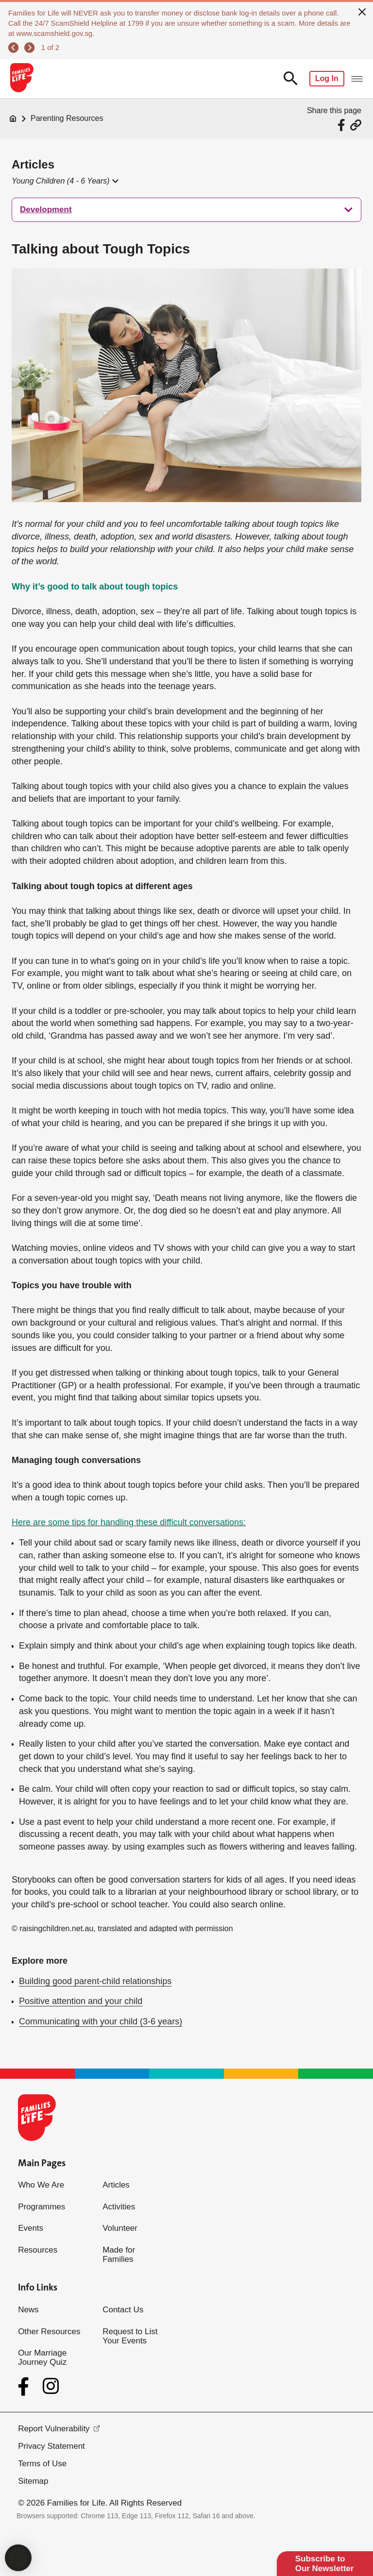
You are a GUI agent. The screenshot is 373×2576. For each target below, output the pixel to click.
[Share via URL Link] (355, 125)
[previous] (13, 48)
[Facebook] (25, 2386)
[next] (29, 48)
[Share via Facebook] (342, 125)
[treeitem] (186, 210)
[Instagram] (51, 2386)
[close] (362, 10)
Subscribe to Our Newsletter (324, 2563)
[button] (65, 181)
